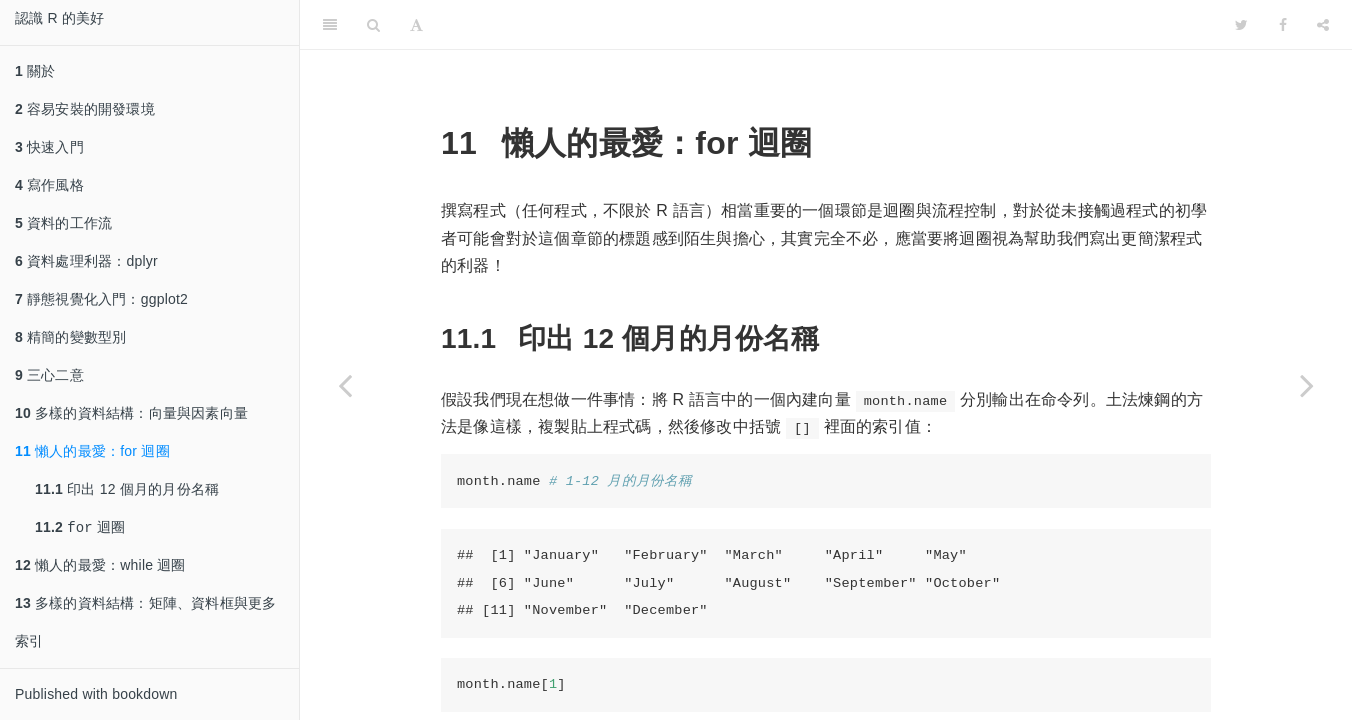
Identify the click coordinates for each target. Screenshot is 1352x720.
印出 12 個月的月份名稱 (127, 489)
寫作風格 (49, 185)
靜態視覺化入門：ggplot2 (101, 299)
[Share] (1323, 25)
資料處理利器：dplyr (86, 261)
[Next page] (1307, 385)
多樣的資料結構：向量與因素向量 (131, 413)
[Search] (373, 25)
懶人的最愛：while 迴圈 (100, 567)
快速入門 (49, 147)
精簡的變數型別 (71, 337)
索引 (29, 643)
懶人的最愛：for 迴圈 (92, 451)
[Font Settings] (416, 25)
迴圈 (80, 528)
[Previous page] (345, 385)
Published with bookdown (96, 696)
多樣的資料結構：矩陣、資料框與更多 (145, 605)
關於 (35, 71)
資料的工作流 (63, 223)
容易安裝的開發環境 (85, 109)
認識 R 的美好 (60, 18)
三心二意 (49, 375)
